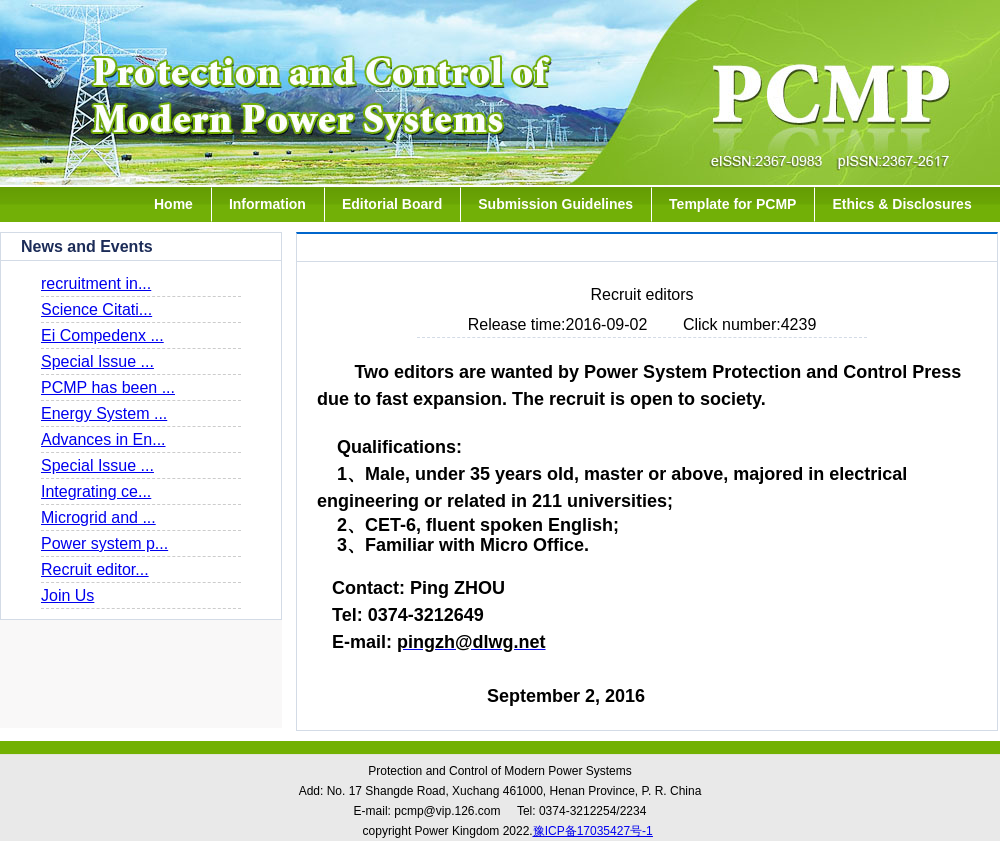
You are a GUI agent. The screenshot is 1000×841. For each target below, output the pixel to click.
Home (173, 204)
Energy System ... (104, 413)
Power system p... (104, 543)
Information (267, 204)
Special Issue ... (97, 361)
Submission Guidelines (555, 204)
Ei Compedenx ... (102, 335)
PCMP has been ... (108, 387)
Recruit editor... (95, 569)
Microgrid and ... (98, 517)
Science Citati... (96, 309)
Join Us (67, 595)
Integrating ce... (96, 491)
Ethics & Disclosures (901, 204)
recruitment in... (96, 283)
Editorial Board (392, 204)
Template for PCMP (732, 204)
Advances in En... (103, 439)
